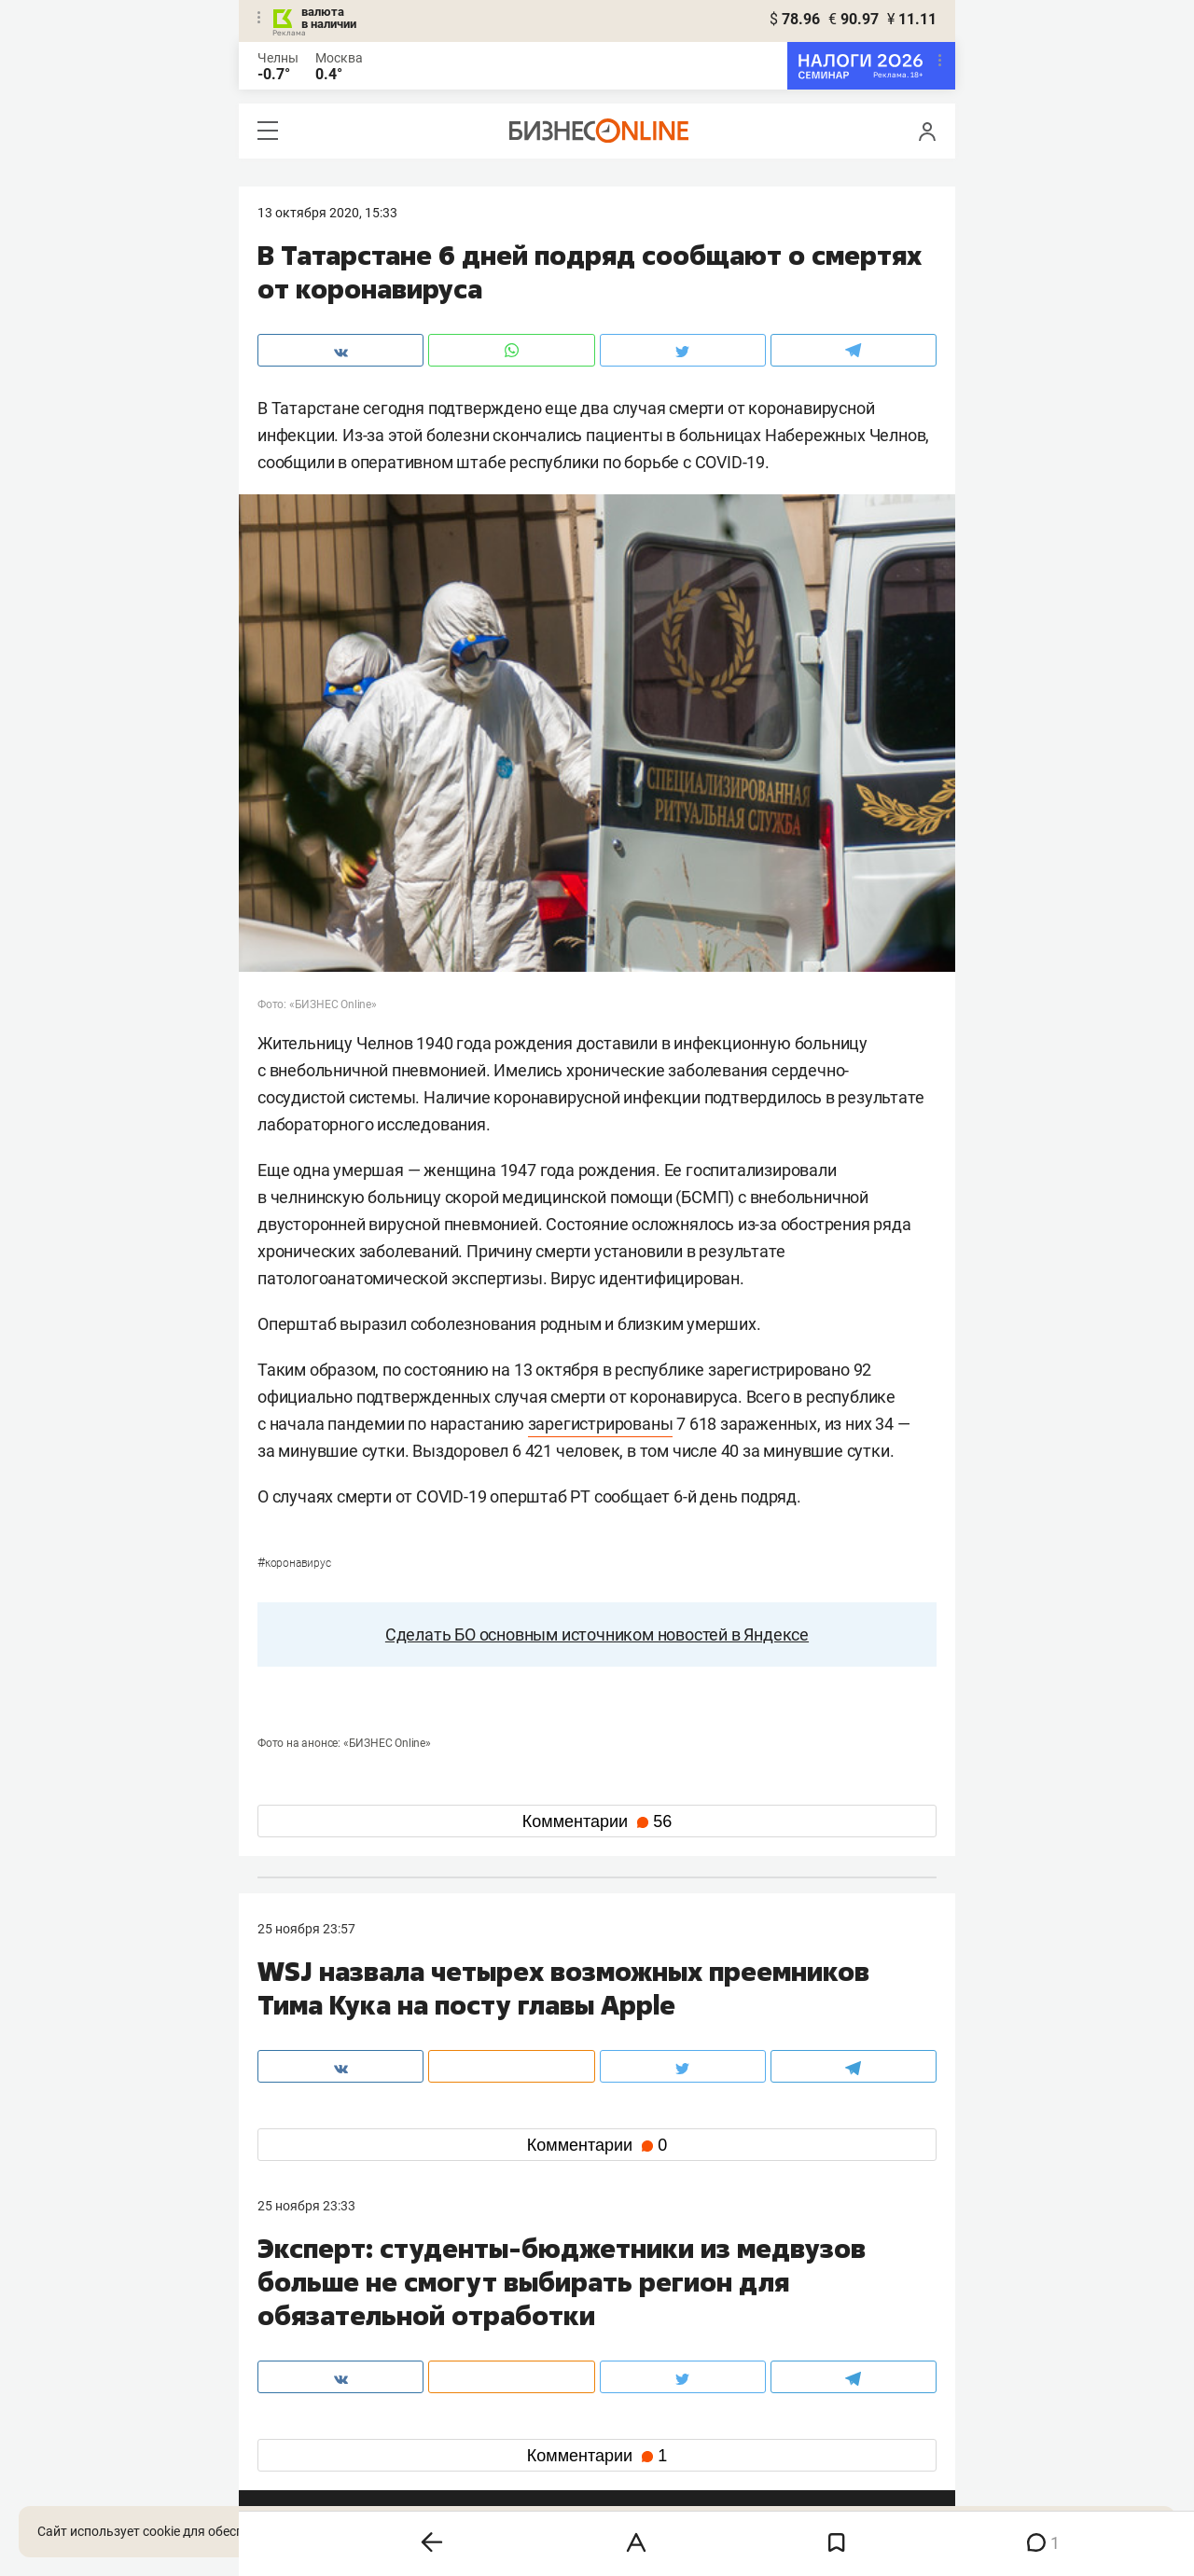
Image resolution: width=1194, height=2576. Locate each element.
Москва (339, 57)
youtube (297, 2447)
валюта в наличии (328, 18)
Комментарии (597, 1821)
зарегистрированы (600, 1423)
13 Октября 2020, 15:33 (327, 212)
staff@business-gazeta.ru (785, 2299)
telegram (299, 2417)
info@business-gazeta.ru (330, 2322)
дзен (626, 2417)
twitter (631, 2387)
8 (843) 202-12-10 (309, 2299)
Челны (277, 57)
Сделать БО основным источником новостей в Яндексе (597, 1634)
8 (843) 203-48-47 (536, 2299)
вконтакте (305, 2387)
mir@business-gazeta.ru (555, 2322)
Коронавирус (294, 1563)
